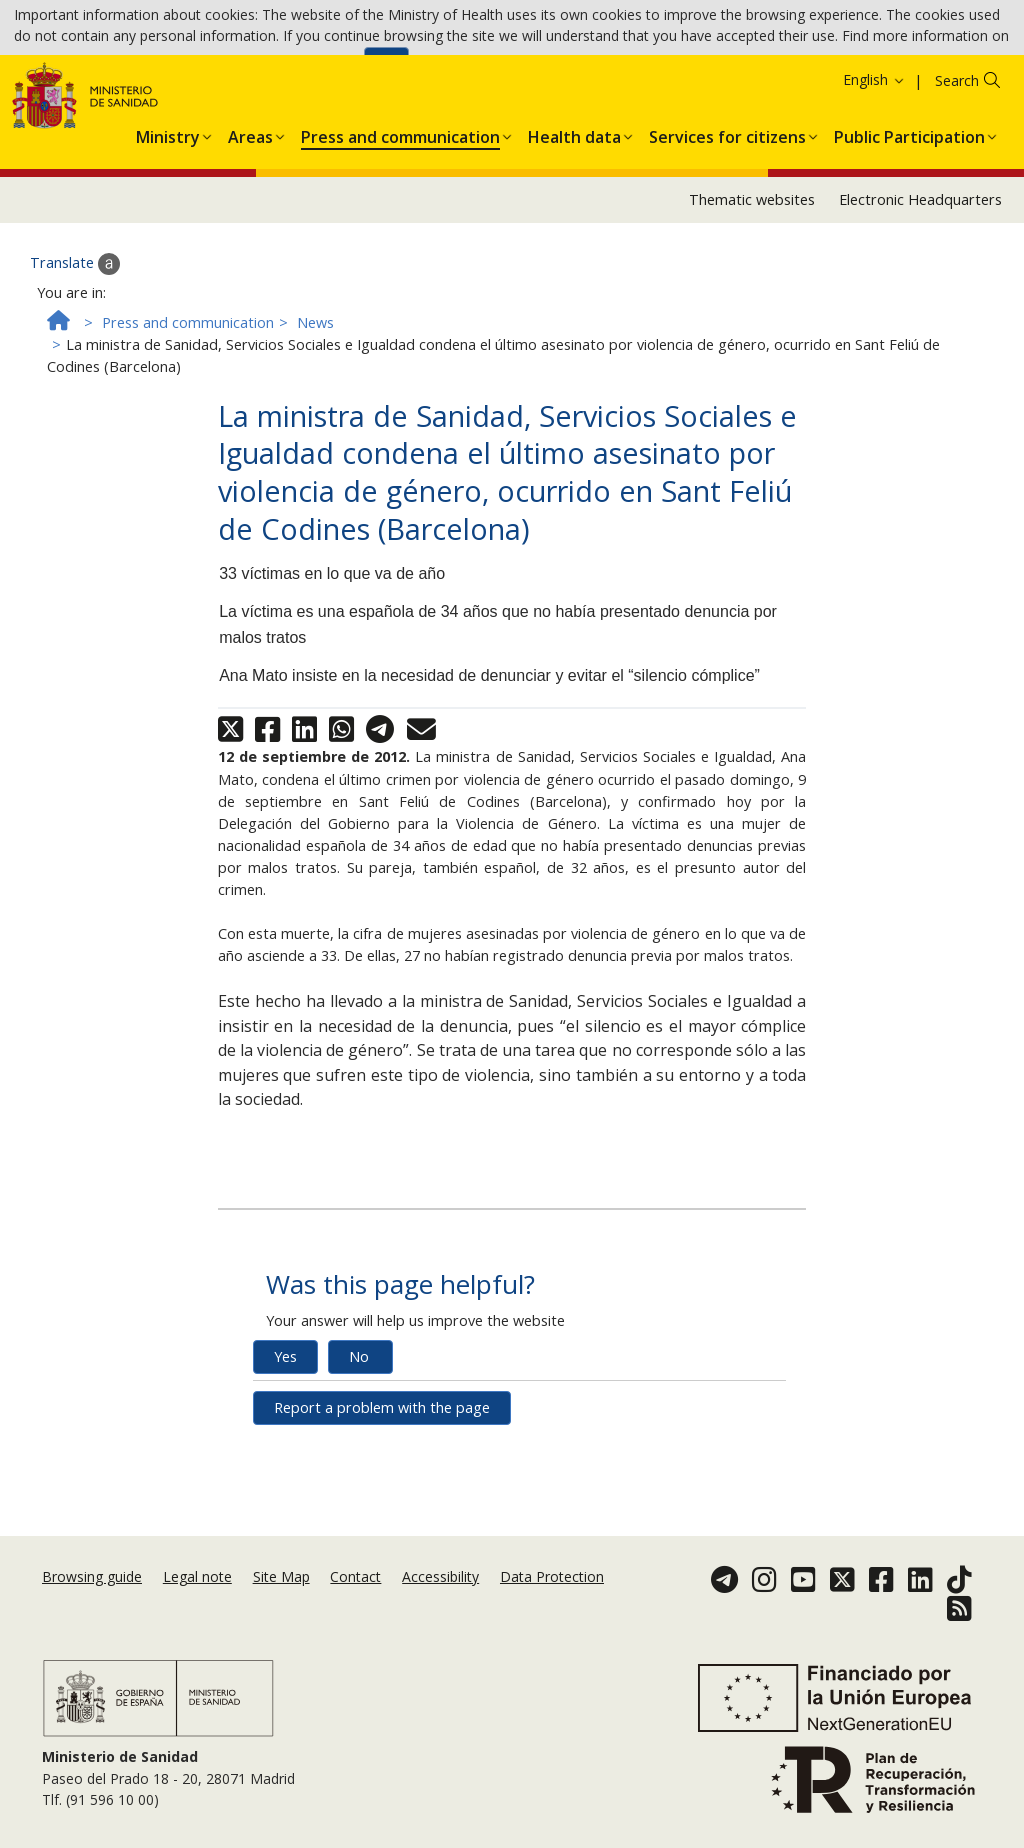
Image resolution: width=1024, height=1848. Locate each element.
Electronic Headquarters (920, 288)
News (315, 411)
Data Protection (552, 1596)
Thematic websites (752, 288)
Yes (285, 1444)
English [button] (874, 167)
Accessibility (440, 1596)
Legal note (197, 1596)
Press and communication (188, 411)
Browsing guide (92, 1596)
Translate (75, 353)
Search (957, 168)
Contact (355, 1596)
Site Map (281, 1596)
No (359, 1444)
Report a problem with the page (382, 1495)
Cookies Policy (310, 69)
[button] (168, 222)
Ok (386, 70)
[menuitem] (168, 222)
